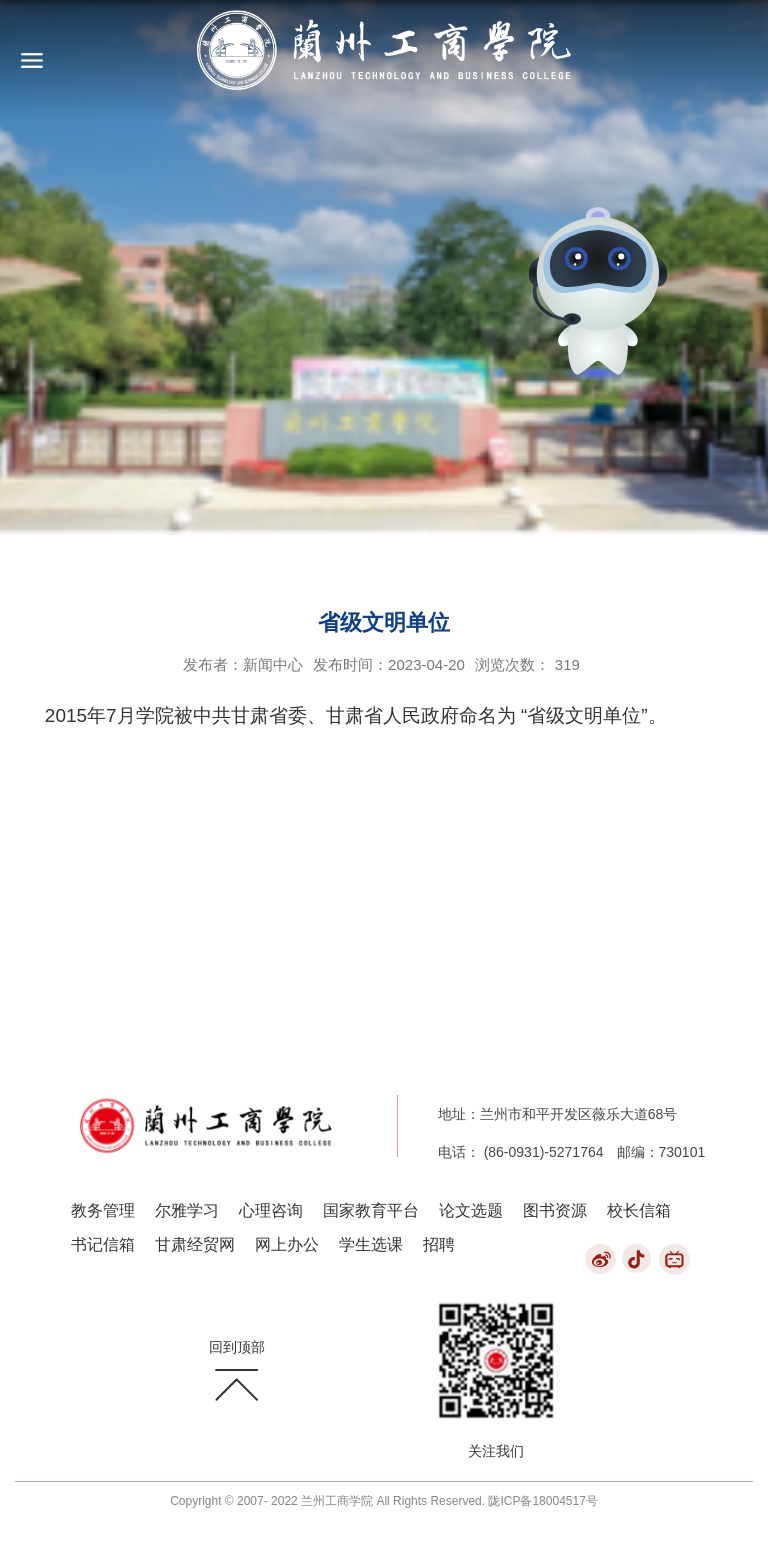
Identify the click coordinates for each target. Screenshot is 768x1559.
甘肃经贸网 (195, 1244)
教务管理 (103, 1210)
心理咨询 (271, 1210)
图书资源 (555, 1210)
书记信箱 (103, 1244)
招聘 (439, 1244)
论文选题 (471, 1210)
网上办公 (287, 1244)
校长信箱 (639, 1210)
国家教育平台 (371, 1210)
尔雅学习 (187, 1210)
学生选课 (371, 1244)
